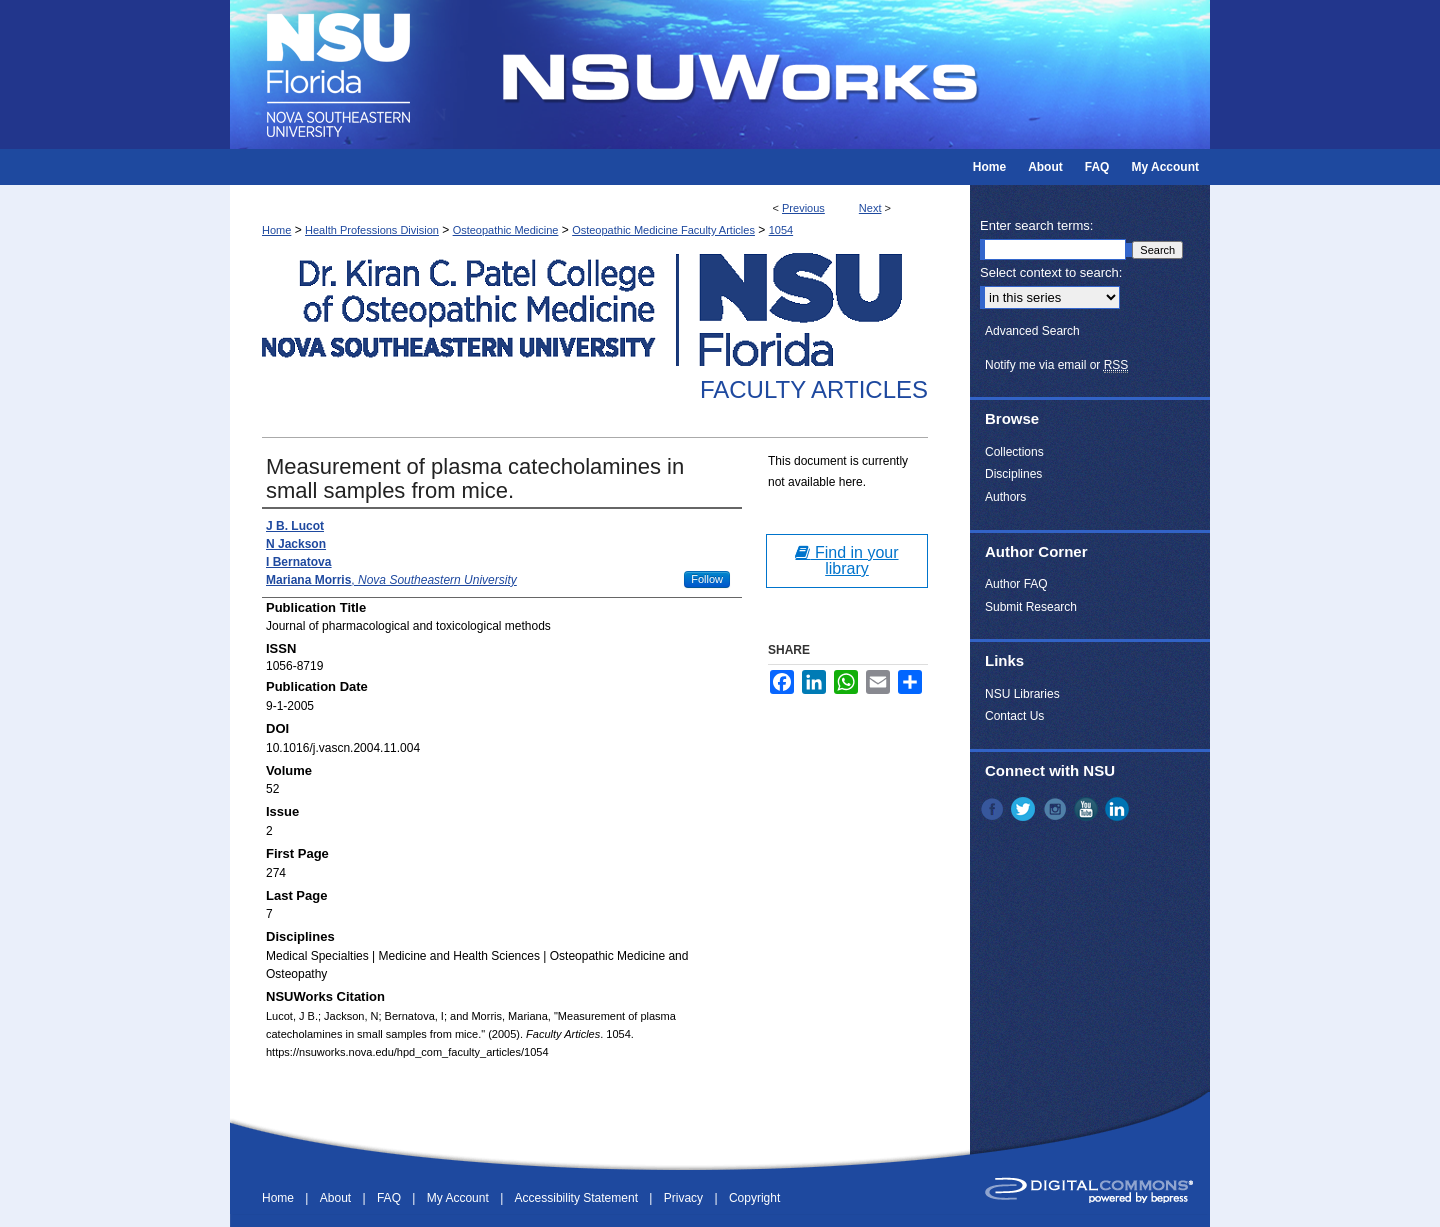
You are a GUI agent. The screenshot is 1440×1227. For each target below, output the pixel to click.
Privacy (685, 1198)
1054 (781, 230)
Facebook (994, 809)
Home (276, 230)
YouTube (1088, 809)
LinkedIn (1119, 809)
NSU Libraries (1022, 694)
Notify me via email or (1056, 365)
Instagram (1057, 809)
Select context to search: (1051, 272)
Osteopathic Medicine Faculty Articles (663, 230)
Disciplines (1013, 474)
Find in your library (846, 560)
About (337, 1198)
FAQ (390, 1198)
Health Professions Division (372, 230)
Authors (1005, 497)
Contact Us (1014, 716)
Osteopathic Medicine (506, 230)
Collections (1014, 452)
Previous (803, 208)
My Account (459, 1198)
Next (870, 208)
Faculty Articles (814, 389)
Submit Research (1031, 607)
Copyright (754, 1198)
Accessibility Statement (578, 1198)
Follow (707, 579)
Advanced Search (1032, 331)
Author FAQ (1016, 584)
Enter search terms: (1036, 225)
